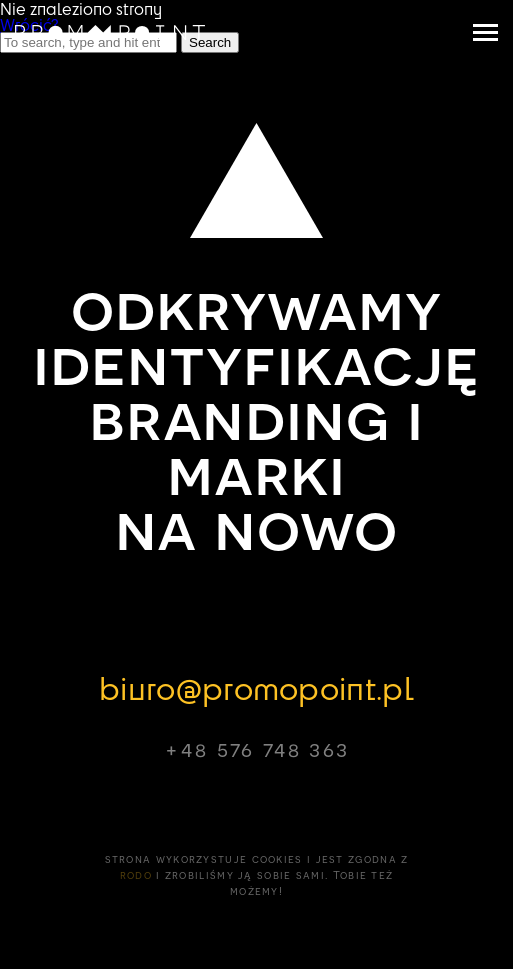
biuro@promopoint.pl (256, 687)
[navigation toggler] (485, 32)
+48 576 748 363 (256, 748)
